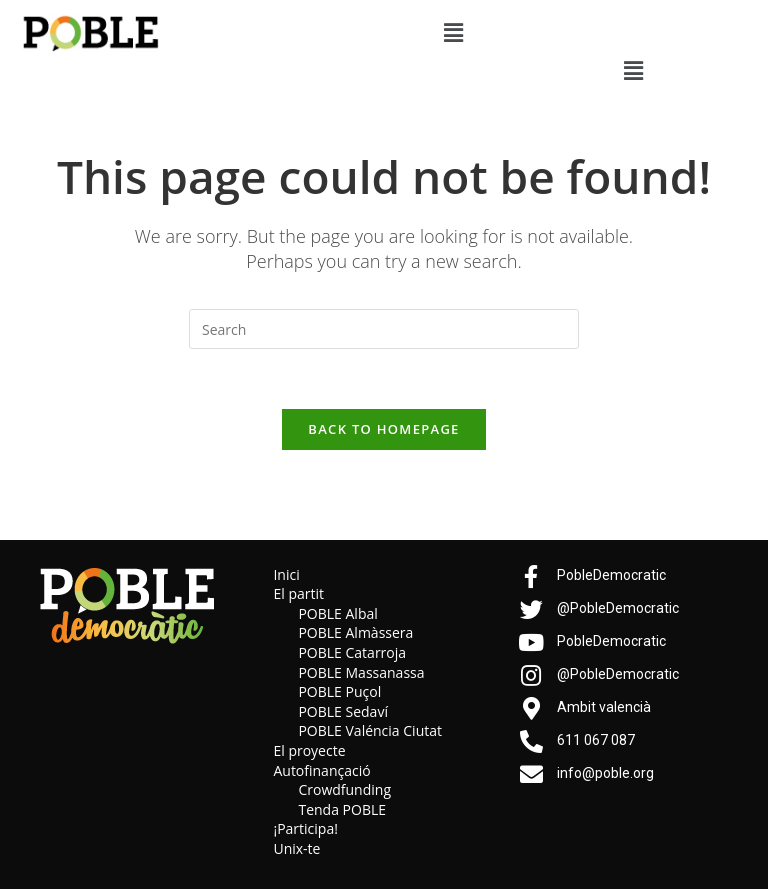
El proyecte (309, 750)
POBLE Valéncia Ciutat (370, 731)
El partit (298, 594)
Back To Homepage (383, 429)
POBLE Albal (337, 613)
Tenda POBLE (342, 809)
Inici (286, 574)
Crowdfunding (344, 790)
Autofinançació (321, 770)
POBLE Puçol (339, 692)
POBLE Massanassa (361, 672)
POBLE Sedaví (343, 711)
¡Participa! (305, 829)
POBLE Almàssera (355, 633)
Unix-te (296, 848)
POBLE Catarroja (352, 653)
